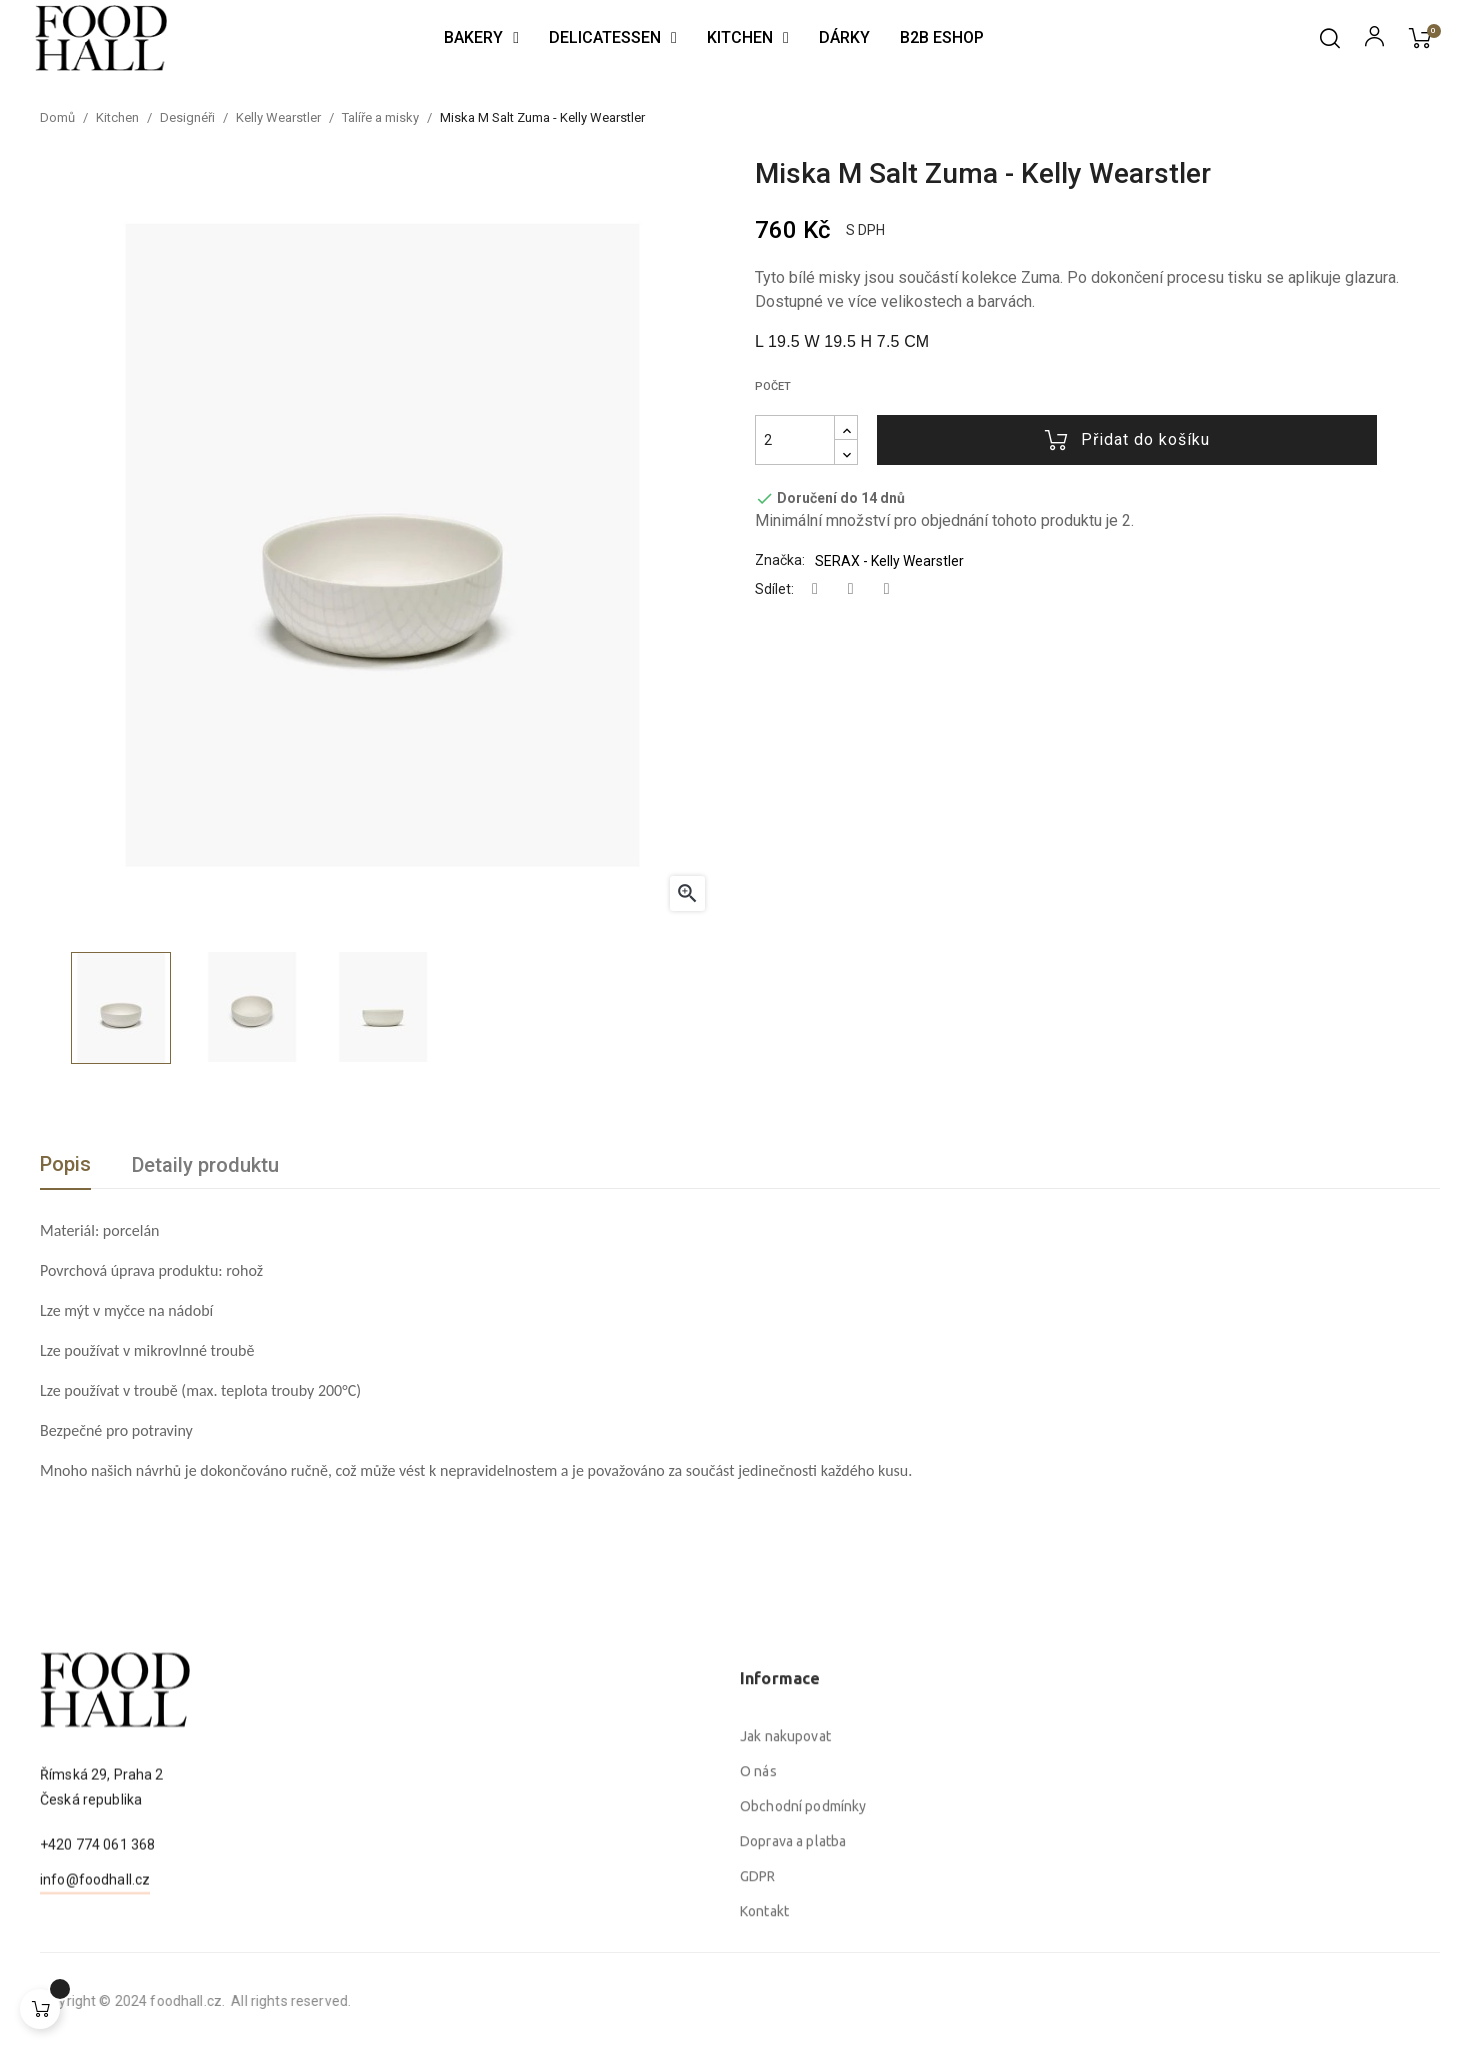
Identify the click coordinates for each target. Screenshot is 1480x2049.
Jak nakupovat (785, 1918)
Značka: (780, 560)
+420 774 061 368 (97, 1923)
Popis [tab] (65, 1164)
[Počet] (795, 440)
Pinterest (887, 589)
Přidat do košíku (1127, 440)
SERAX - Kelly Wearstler (889, 561)
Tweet (851, 589)
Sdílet (815, 589)
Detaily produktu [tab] (205, 1165)
